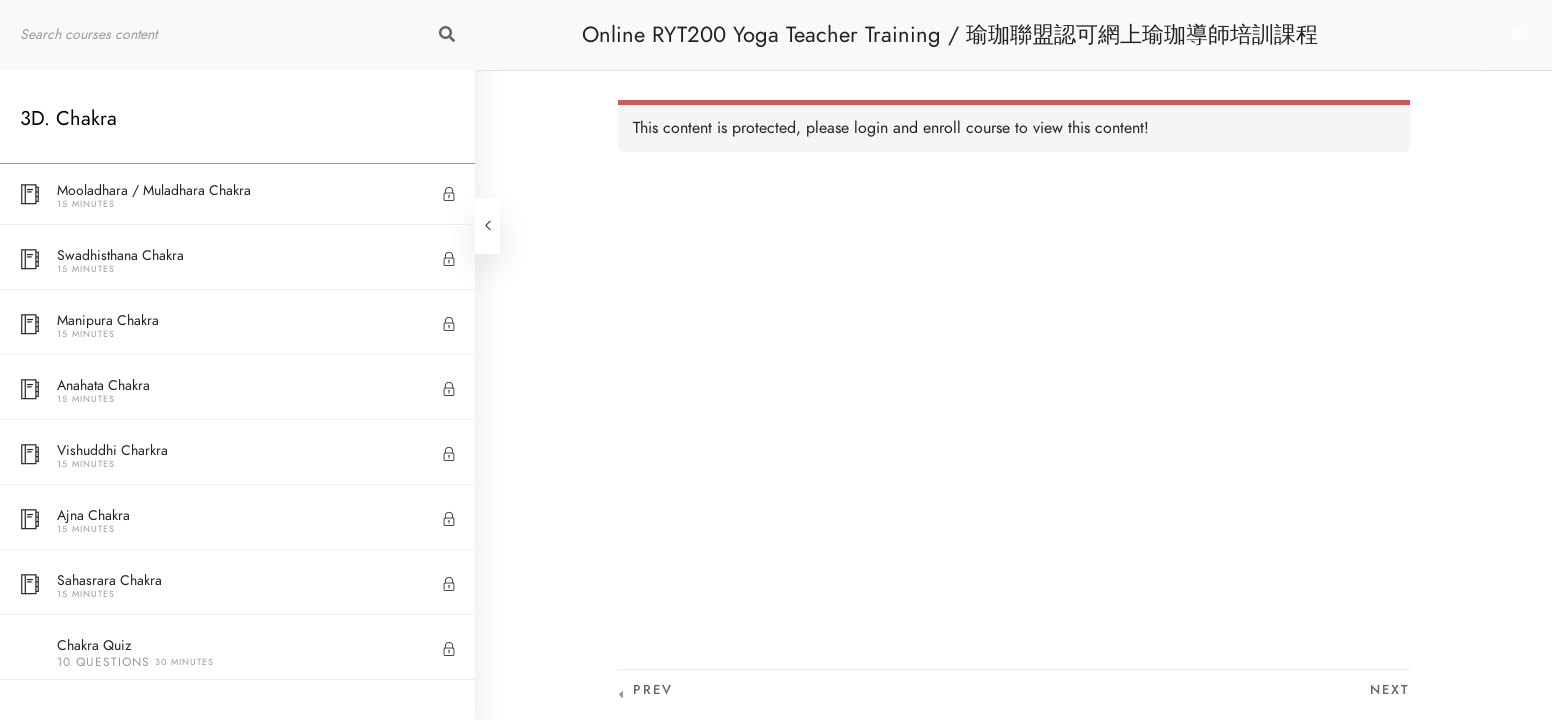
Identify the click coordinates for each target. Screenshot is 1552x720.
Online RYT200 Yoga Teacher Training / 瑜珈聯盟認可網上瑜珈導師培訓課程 (950, 34)
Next (1390, 690)
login (871, 128)
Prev (653, 690)
